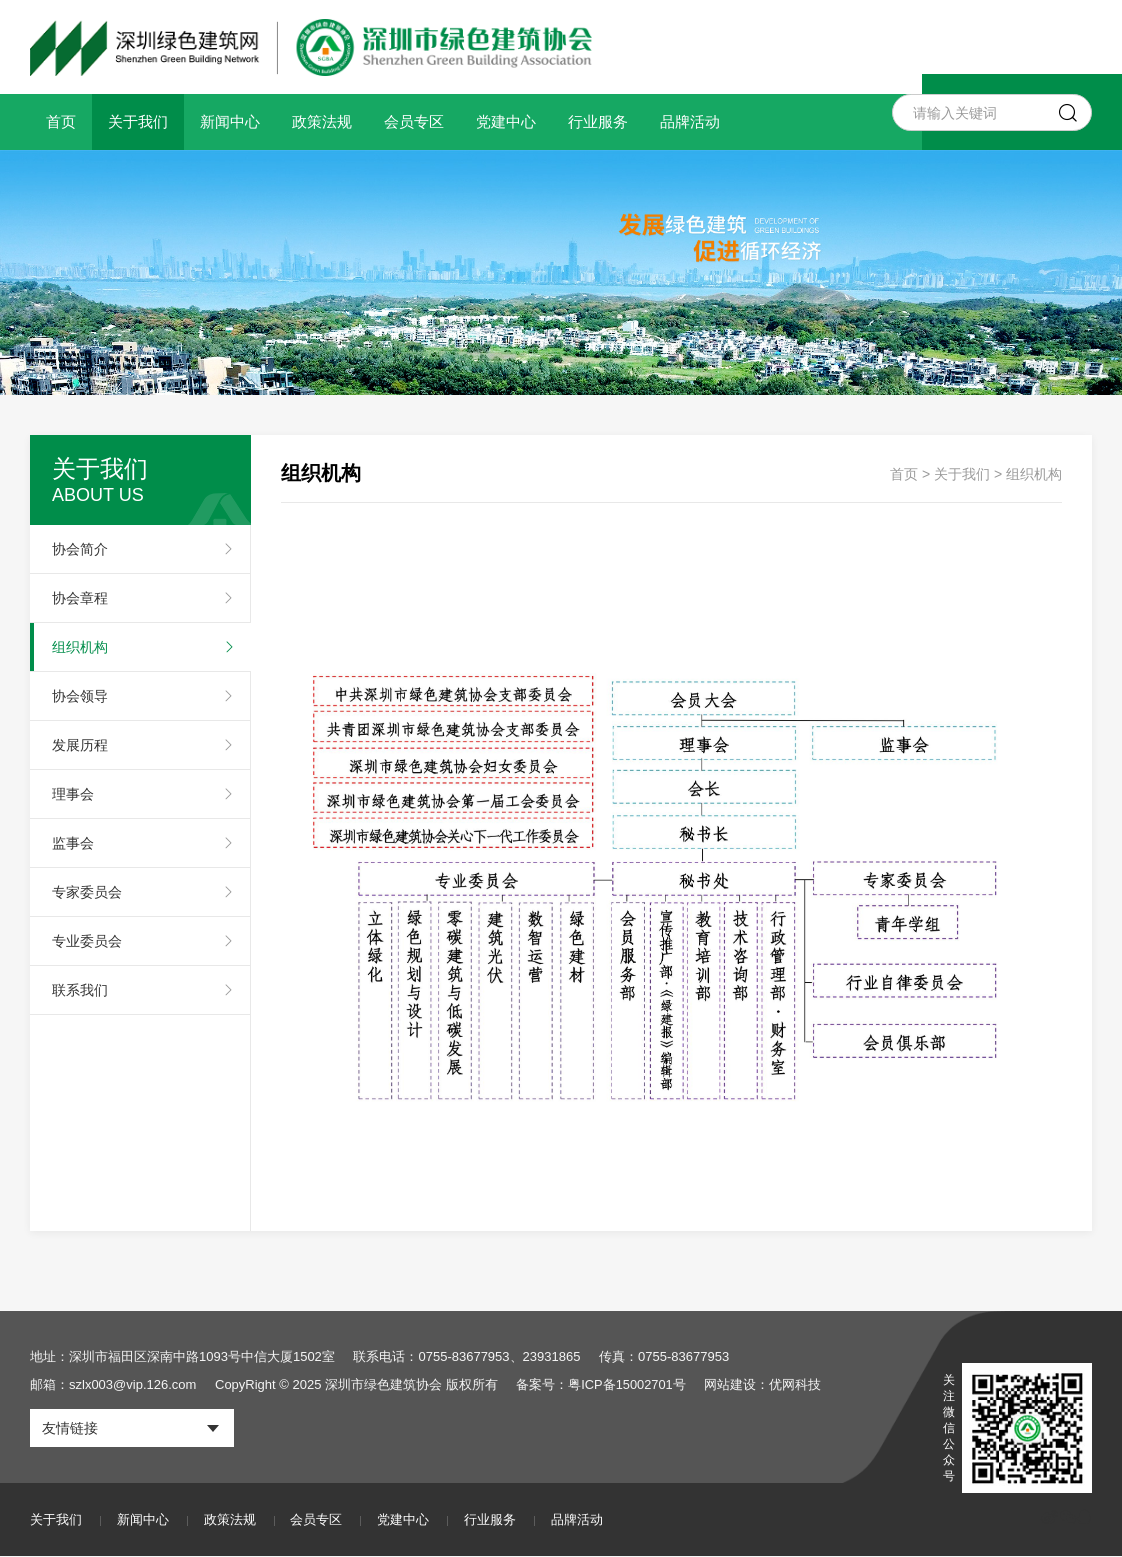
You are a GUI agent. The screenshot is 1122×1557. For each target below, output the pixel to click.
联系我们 (80, 990)
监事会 (73, 843)
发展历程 (80, 745)
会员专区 (414, 121)
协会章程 (80, 598)
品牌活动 (690, 121)
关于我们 (138, 121)
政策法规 (322, 121)
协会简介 (80, 549)
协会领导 (80, 696)
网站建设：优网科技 (763, 1384)
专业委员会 (87, 941)
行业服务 (598, 121)
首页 (61, 121)
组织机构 (80, 647)
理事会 (73, 794)
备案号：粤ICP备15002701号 (601, 1384)
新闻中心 (230, 121)
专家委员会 (87, 892)
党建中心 (506, 121)
